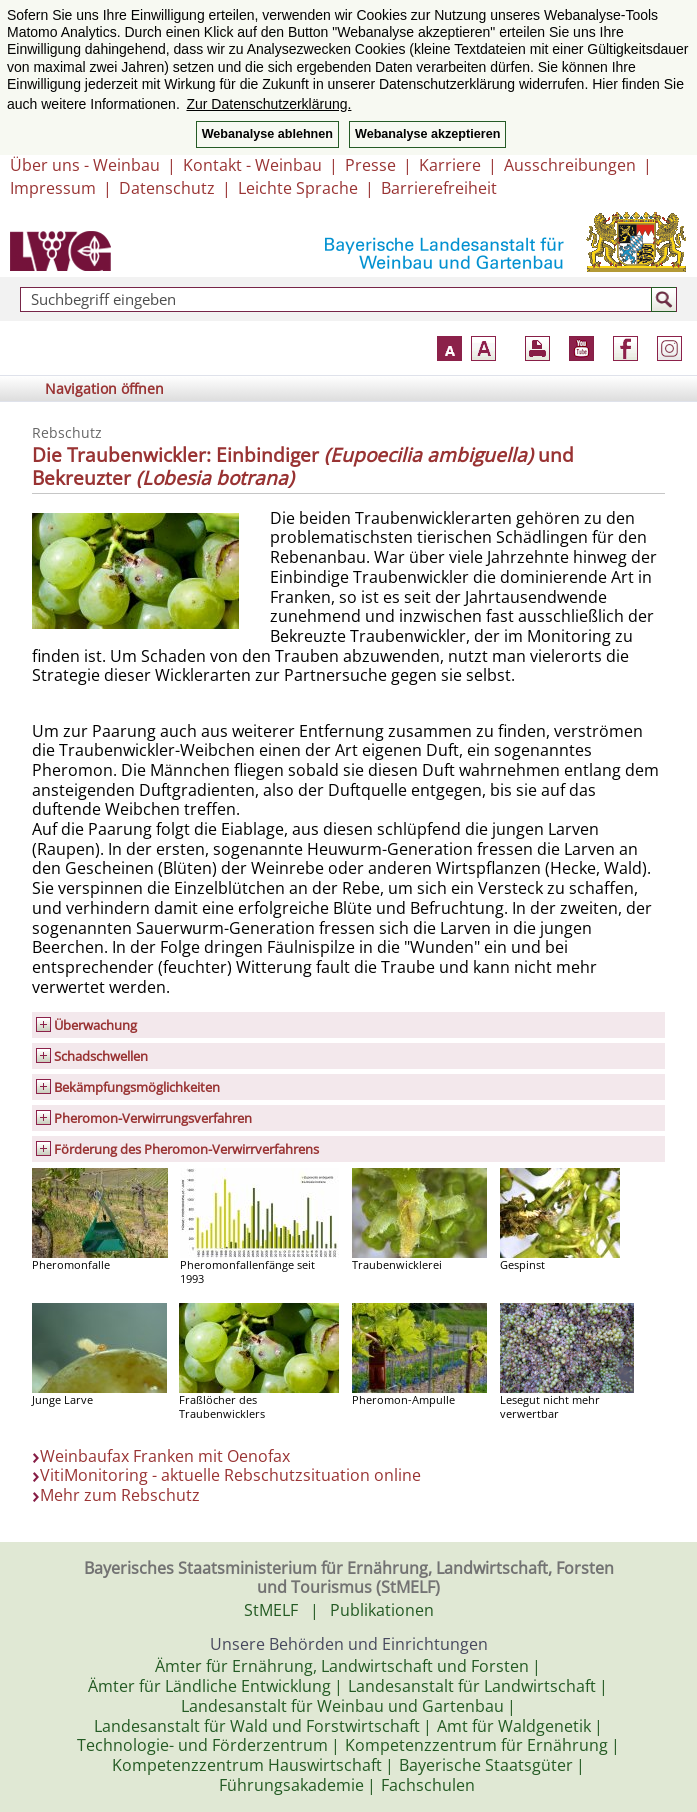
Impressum (53, 188)
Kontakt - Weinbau (252, 165)
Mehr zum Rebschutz (120, 1495)
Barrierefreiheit (439, 188)
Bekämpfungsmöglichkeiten (137, 1087)
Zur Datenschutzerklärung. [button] (268, 104)
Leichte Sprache (298, 188)
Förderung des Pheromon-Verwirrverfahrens (186, 1149)
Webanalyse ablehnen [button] (267, 134)
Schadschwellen (101, 1056)
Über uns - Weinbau (85, 165)
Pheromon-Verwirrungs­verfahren (153, 1118)
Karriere (450, 165)
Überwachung (95, 1025)
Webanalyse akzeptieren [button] (427, 134)
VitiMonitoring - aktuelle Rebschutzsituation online (230, 1475)
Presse (370, 165)
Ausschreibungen (570, 165)
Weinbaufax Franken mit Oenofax (165, 1456)
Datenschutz (167, 188)
